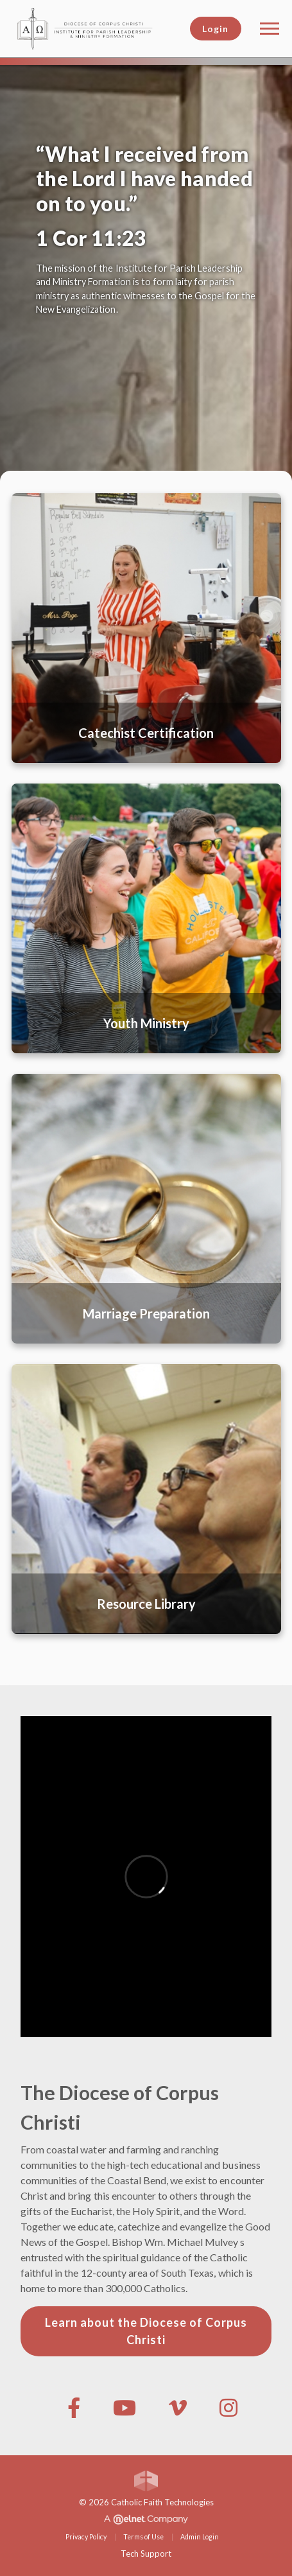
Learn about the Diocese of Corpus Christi (146, 2331)
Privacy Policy (86, 2537)
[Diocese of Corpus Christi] (95, 27)
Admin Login (199, 2537)
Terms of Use (143, 2537)
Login (215, 28)
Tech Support (146, 2553)
